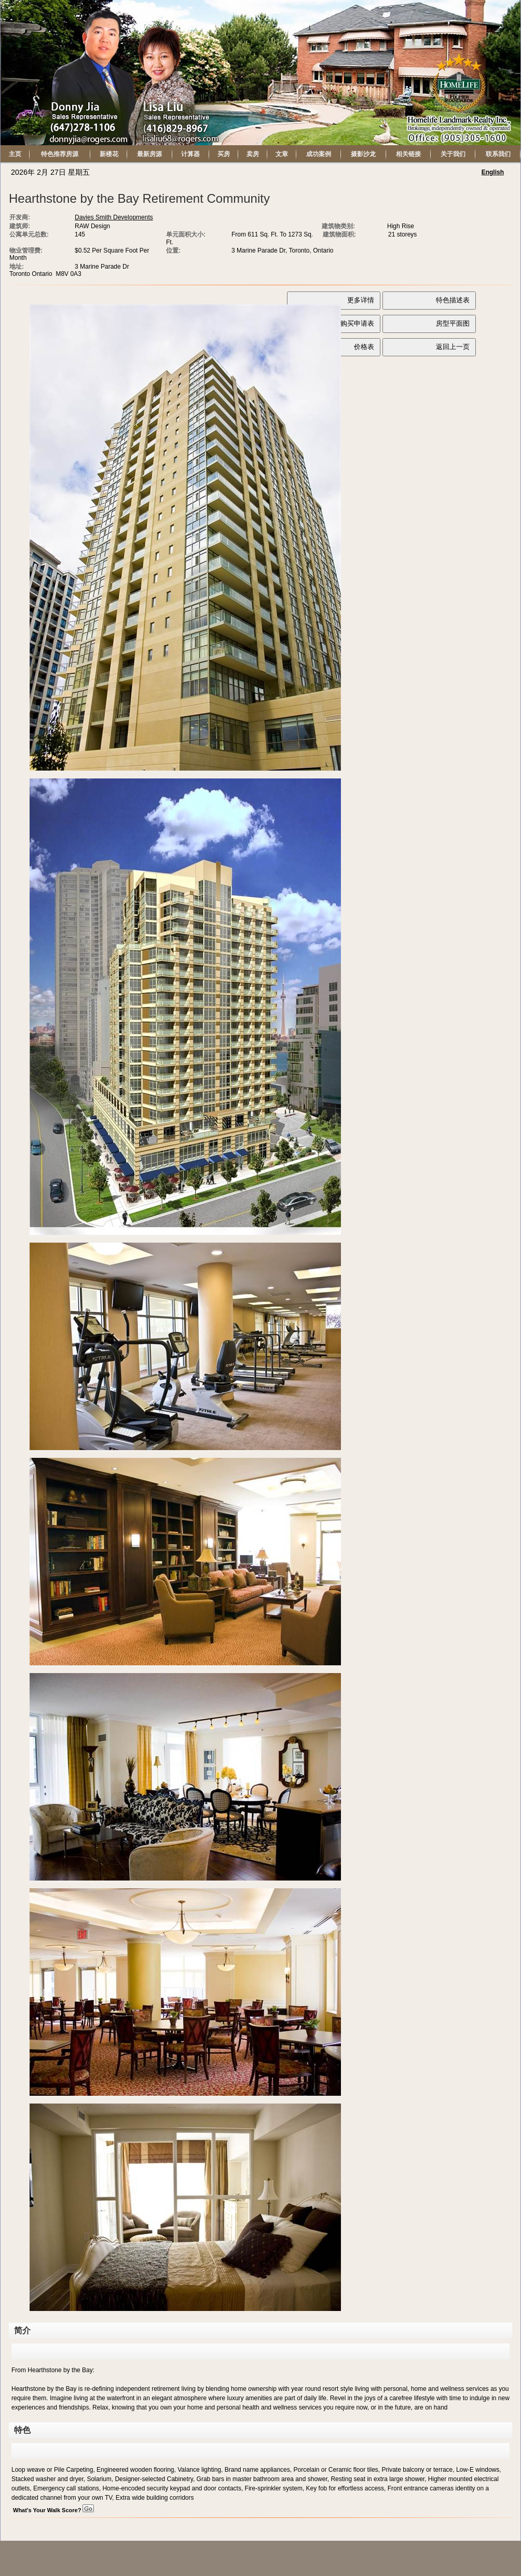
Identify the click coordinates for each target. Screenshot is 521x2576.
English (493, 172)
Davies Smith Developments (114, 217)
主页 (15, 154)
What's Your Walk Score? (53, 2510)
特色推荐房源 (59, 154)
